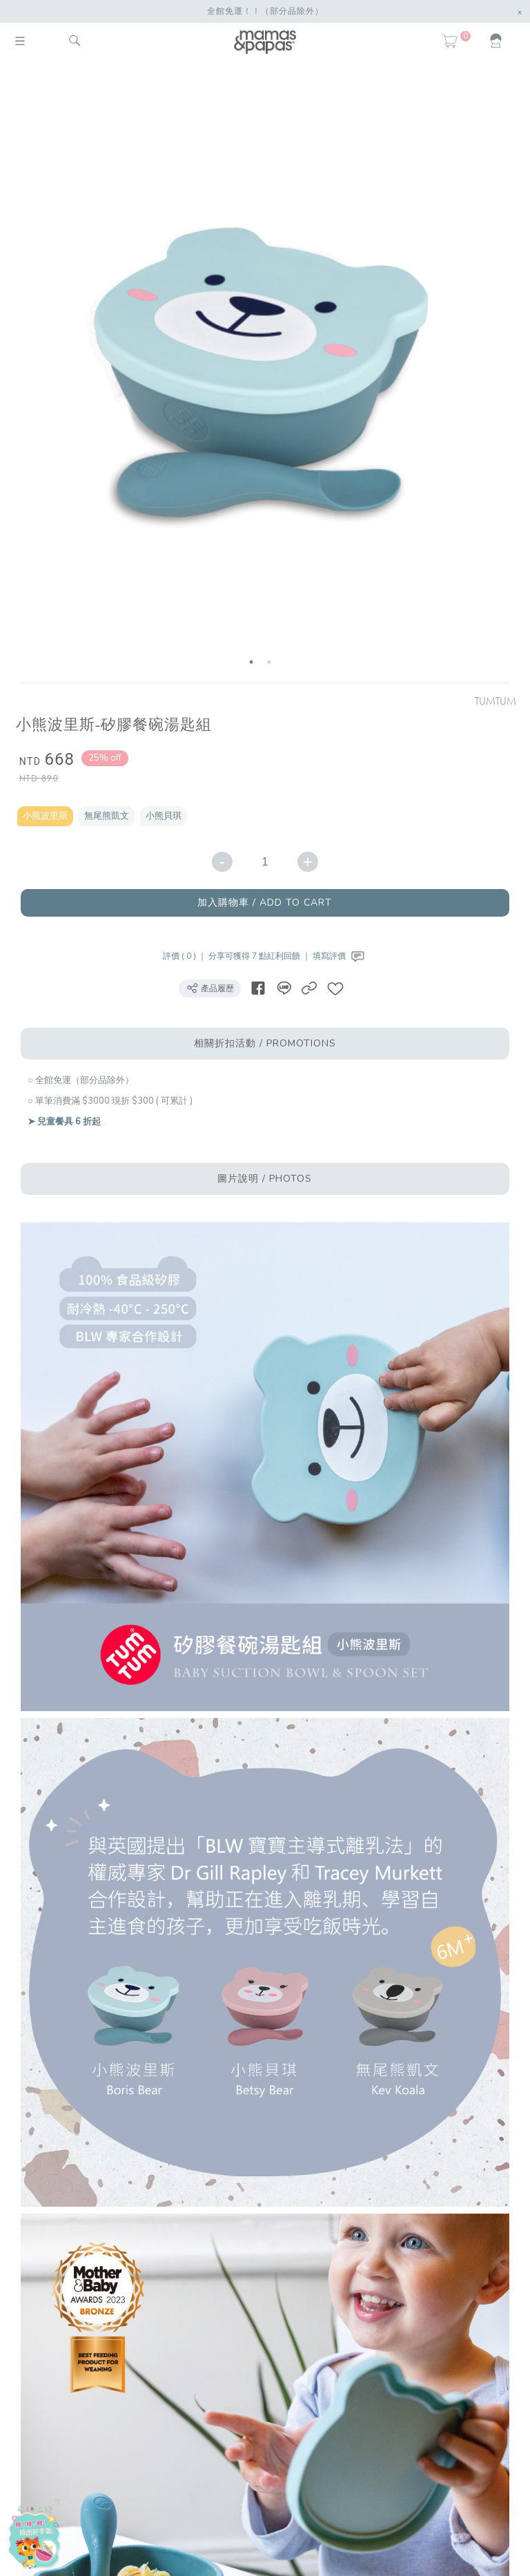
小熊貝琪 (163, 816)
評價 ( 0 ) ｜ (185, 956)
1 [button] (251, 662)
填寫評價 (340, 956)
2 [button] (269, 662)
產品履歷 (210, 988)
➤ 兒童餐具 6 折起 (64, 1121)
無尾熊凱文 (106, 816)
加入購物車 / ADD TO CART (264, 902)
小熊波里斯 (45, 816)
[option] (259, 374)
